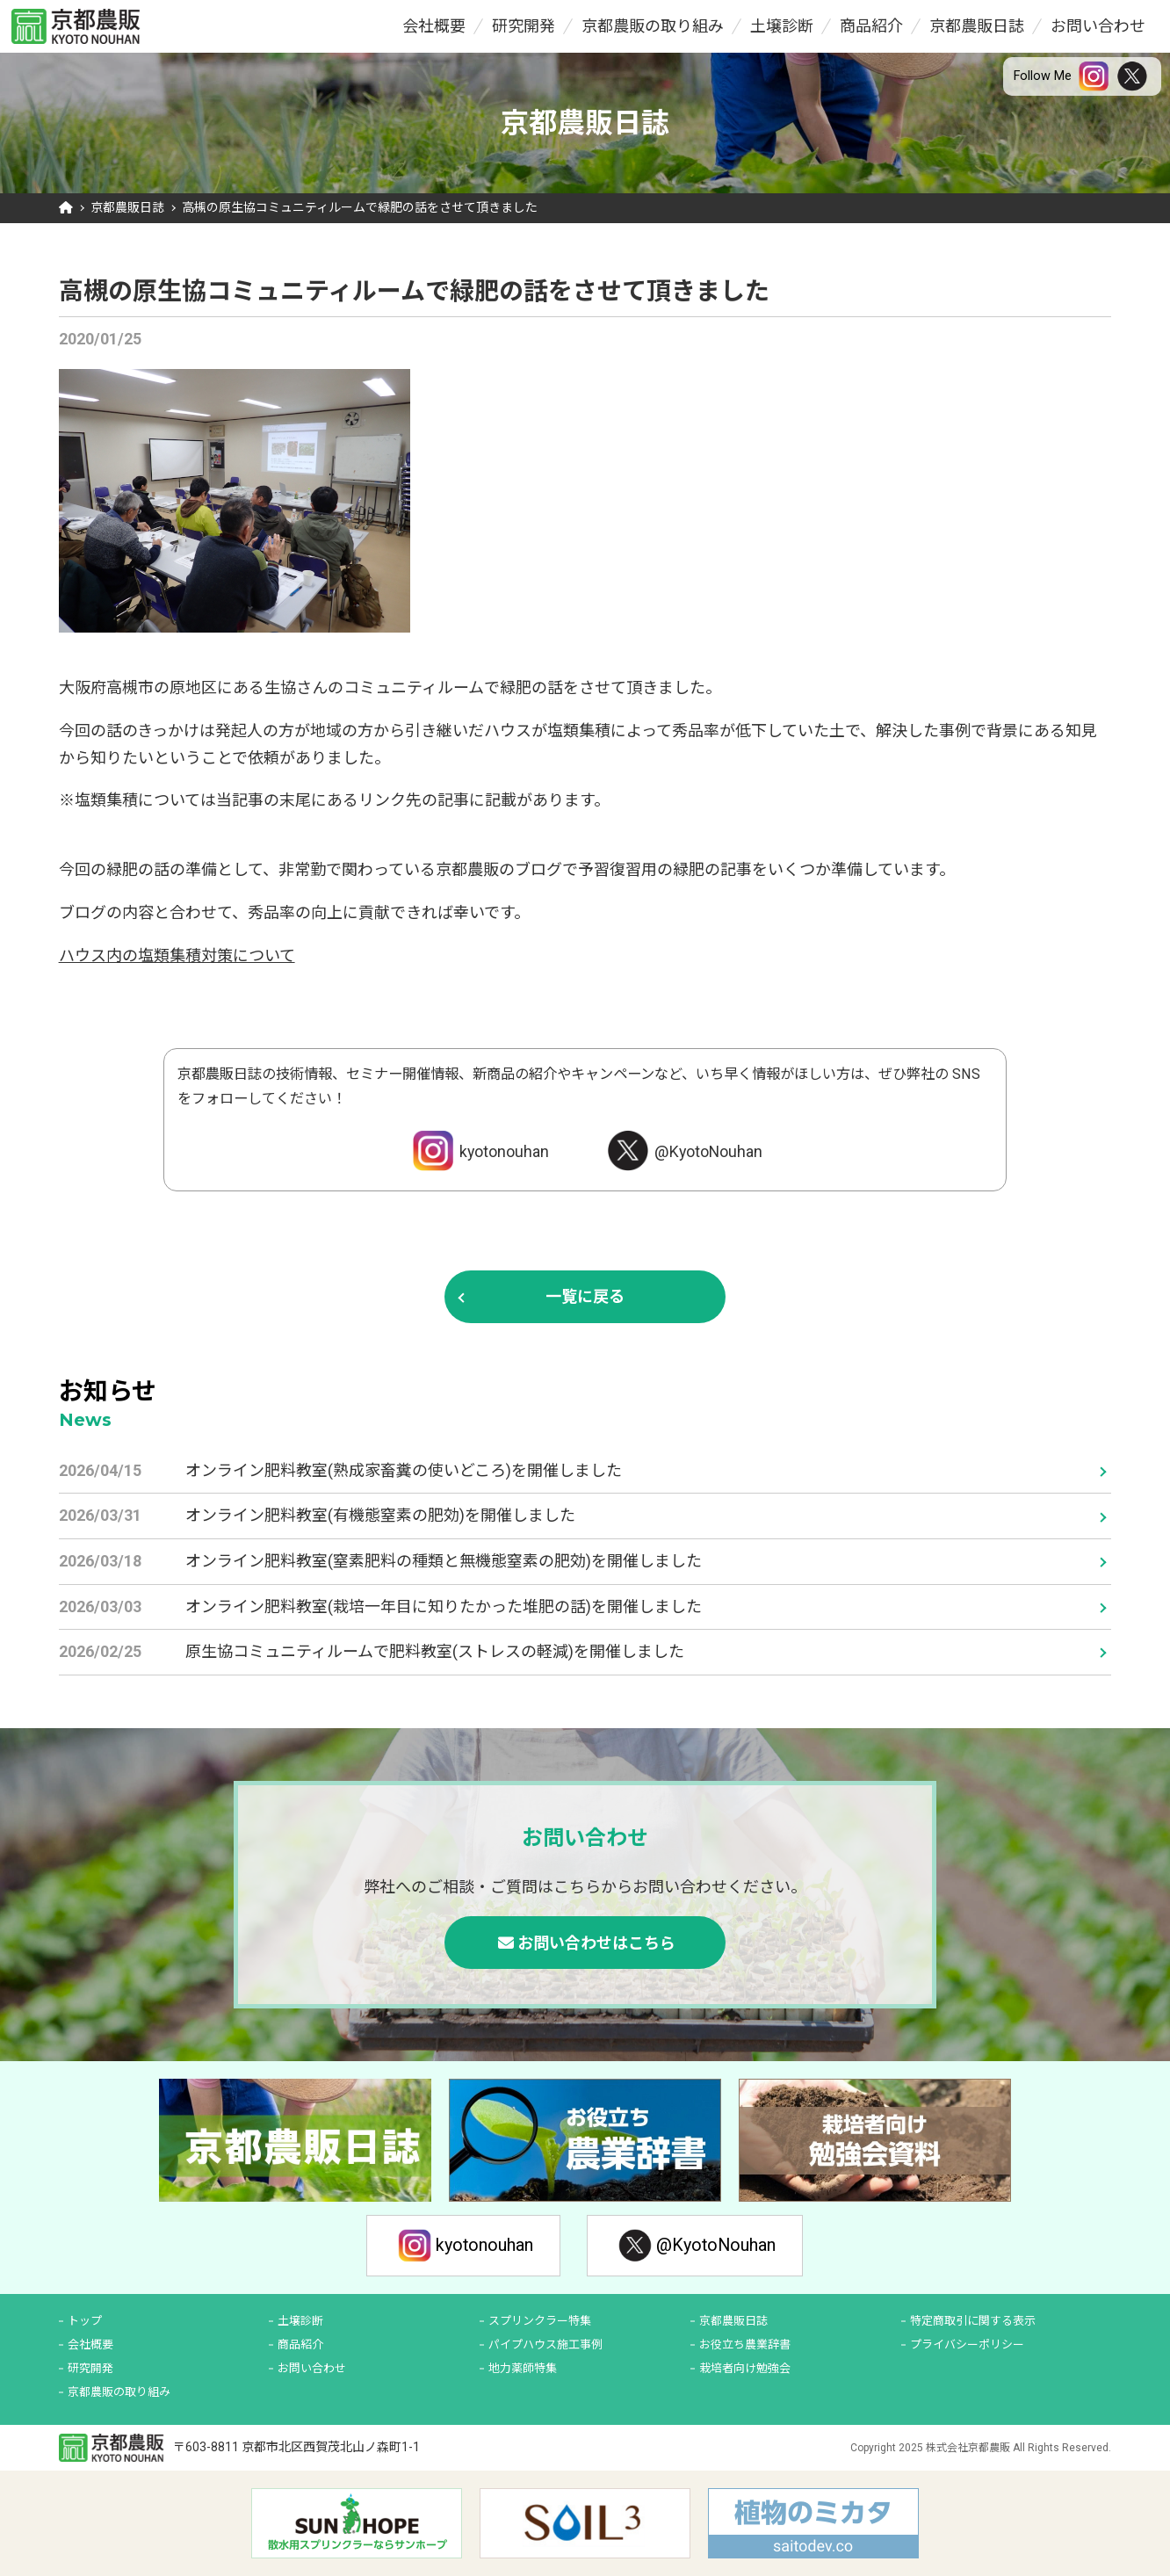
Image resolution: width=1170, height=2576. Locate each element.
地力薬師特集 (522, 2368)
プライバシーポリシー (967, 2344)
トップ (85, 2320)
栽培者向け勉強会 (745, 2368)
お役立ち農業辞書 (745, 2344)
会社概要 (434, 26)
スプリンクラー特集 (539, 2320)
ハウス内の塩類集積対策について (177, 955)
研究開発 (523, 26)
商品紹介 (871, 26)
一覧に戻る (585, 1296)
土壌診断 (781, 26)
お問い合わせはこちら (596, 1943)
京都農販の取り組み (652, 26)
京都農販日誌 (976, 26)
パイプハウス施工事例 (545, 2344)
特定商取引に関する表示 (973, 2320)
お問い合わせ (1098, 26)
